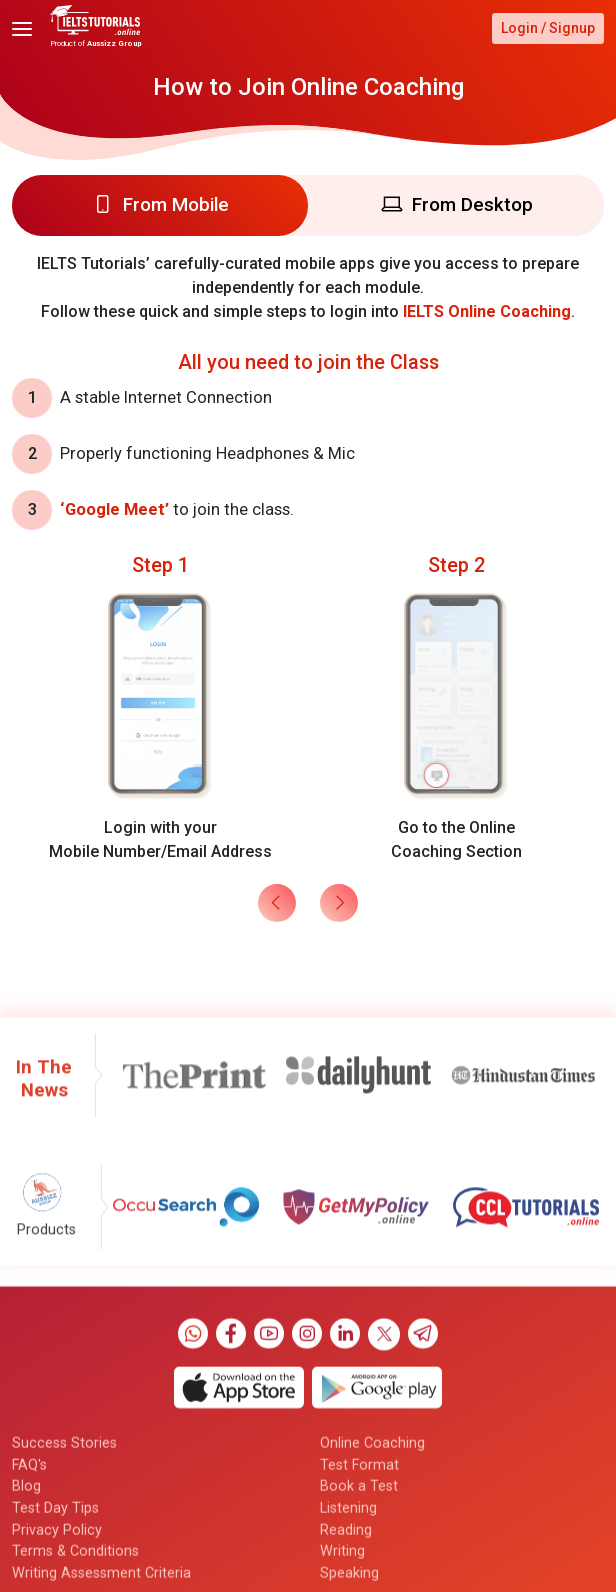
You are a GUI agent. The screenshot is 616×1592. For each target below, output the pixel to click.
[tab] (160, 205)
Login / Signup (548, 28)
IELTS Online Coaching (487, 311)
